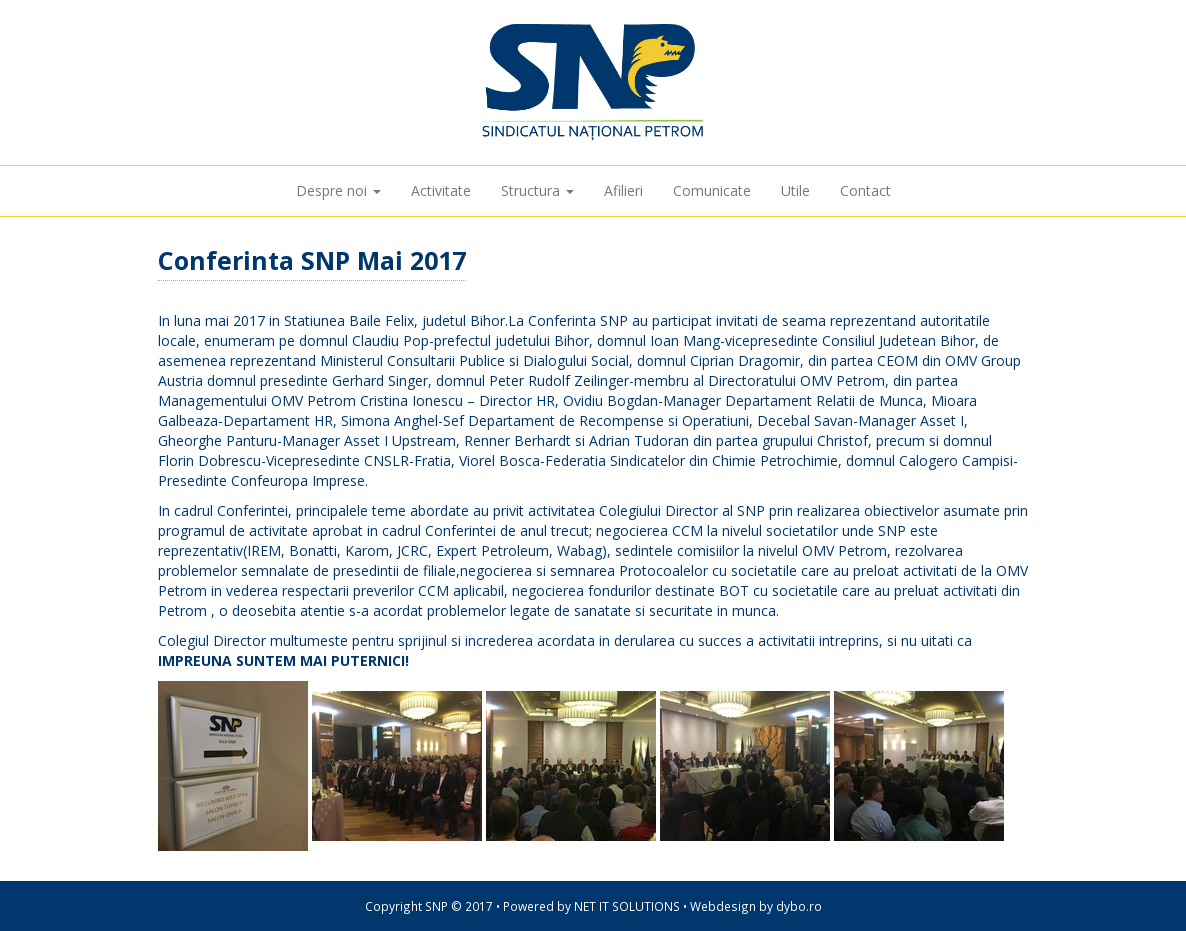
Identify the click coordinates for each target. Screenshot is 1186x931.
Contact (865, 190)
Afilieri (623, 190)
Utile (795, 190)
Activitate (441, 190)
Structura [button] (537, 190)
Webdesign (723, 906)
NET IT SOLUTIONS (627, 906)
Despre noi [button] (338, 190)
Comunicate (712, 190)
